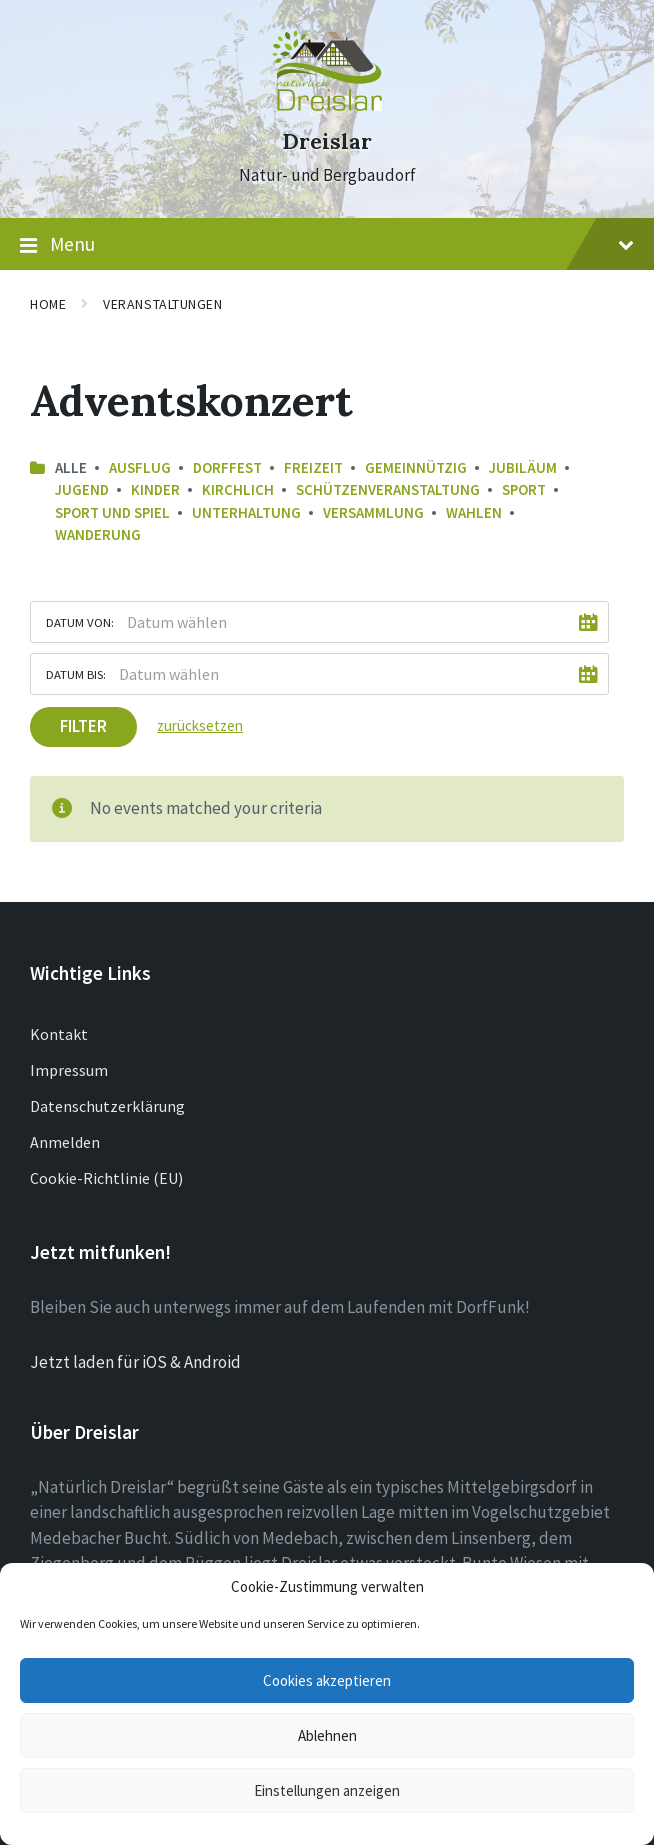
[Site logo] (327, 105)
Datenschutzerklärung (107, 1106)
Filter (83, 726)
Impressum (69, 1070)
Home (48, 304)
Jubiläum (523, 467)
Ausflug (140, 467)
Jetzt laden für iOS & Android (135, 1362)
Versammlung (373, 512)
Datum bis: (76, 674)
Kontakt (59, 1034)
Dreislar (327, 141)
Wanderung (98, 534)
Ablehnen (327, 1735)
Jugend (82, 489)
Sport (524, 489)
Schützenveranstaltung (388, 489)
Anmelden (65, 1142)
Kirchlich (238, 489)
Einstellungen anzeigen (327, 1790)
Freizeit (313, 467)
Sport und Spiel (112, 512)
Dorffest (227, 467)
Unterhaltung (246, 512)
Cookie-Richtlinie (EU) (106, 1178)
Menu (327, 245)
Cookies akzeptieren (327, 1680)
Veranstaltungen (162, 304)
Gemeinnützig (416, 467)
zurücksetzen (200, 725)
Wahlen (474, 512)
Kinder (155, 489)
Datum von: (80, 622)
